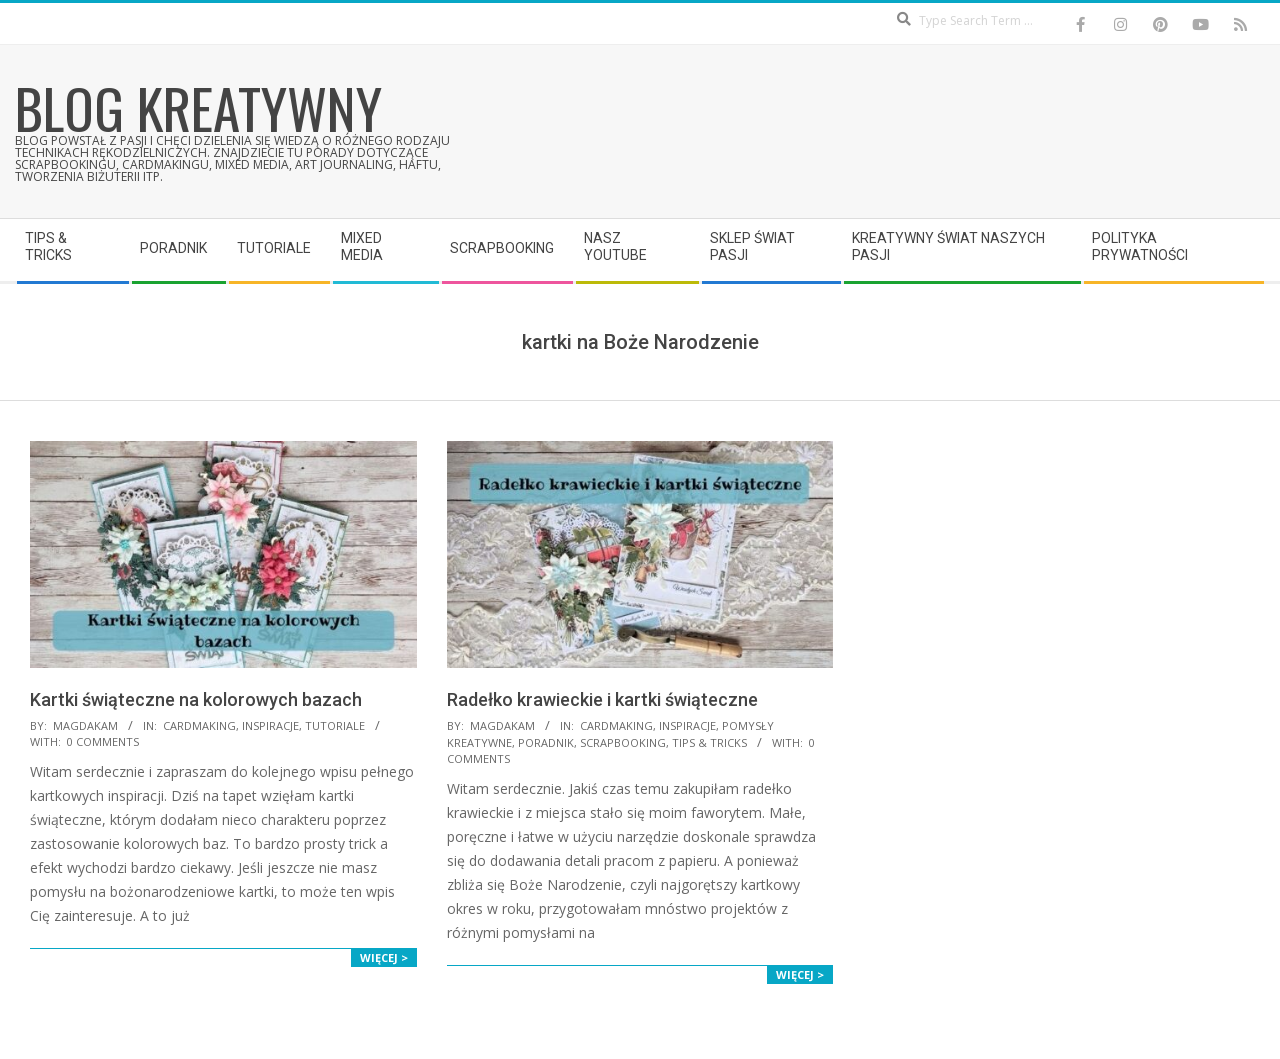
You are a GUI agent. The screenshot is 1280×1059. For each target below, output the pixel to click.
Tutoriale (335, 725)
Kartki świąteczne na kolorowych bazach (196, 699)
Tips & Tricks (709, 742)
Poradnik (546, 742)
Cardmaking (199, 725)
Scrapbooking (623, 742)
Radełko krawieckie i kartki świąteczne (602, 699)
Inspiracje (270, 725)
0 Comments (103, 741)
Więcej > (384, 957)
